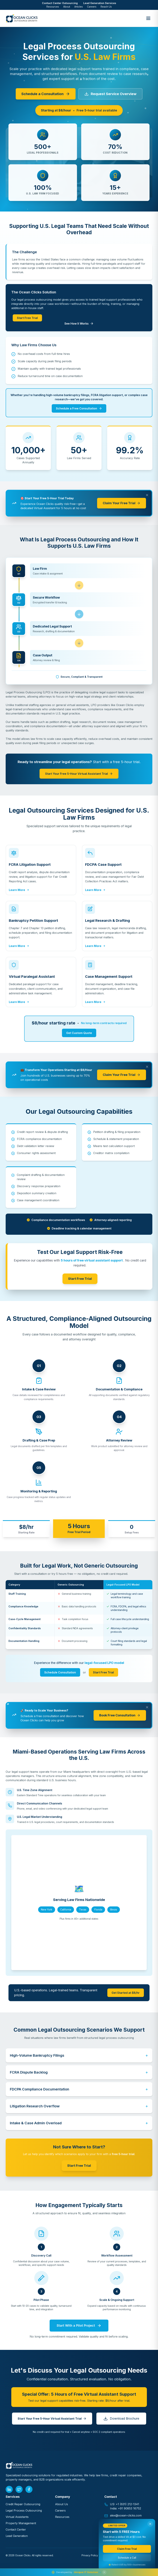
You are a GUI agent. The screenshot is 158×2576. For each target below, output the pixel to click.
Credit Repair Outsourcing (23, 2504)
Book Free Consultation (119, 1715)
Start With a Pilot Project (79, 2325)
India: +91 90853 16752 (125, 2508)
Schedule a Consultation (45, 94)
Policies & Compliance (139, 2555)
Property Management (21, 2523)
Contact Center (16, 2529)
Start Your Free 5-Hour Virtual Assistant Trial (79, 773)
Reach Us (106, 6)
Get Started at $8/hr (126, 1992)
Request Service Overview (110, 94)
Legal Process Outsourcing (24, 2510)
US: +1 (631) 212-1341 (124, 2504)
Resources (52, 6)
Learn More (19, 906)
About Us (61, 2504)
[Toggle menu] (148, 18)
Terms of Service (112, 2555)
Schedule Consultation (60, 1672)
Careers (91, 6)
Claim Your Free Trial (121, 503)
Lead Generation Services (99, 3)
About (66, 6)
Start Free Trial (80, 1295)
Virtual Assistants (17, 2517)
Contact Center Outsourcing (60, 3)
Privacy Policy (90, 2555)
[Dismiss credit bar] (104, 2572)
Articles (78, 6)
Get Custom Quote (79, 1049)
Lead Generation (17, 2536)
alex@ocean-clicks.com (126, 2515)
